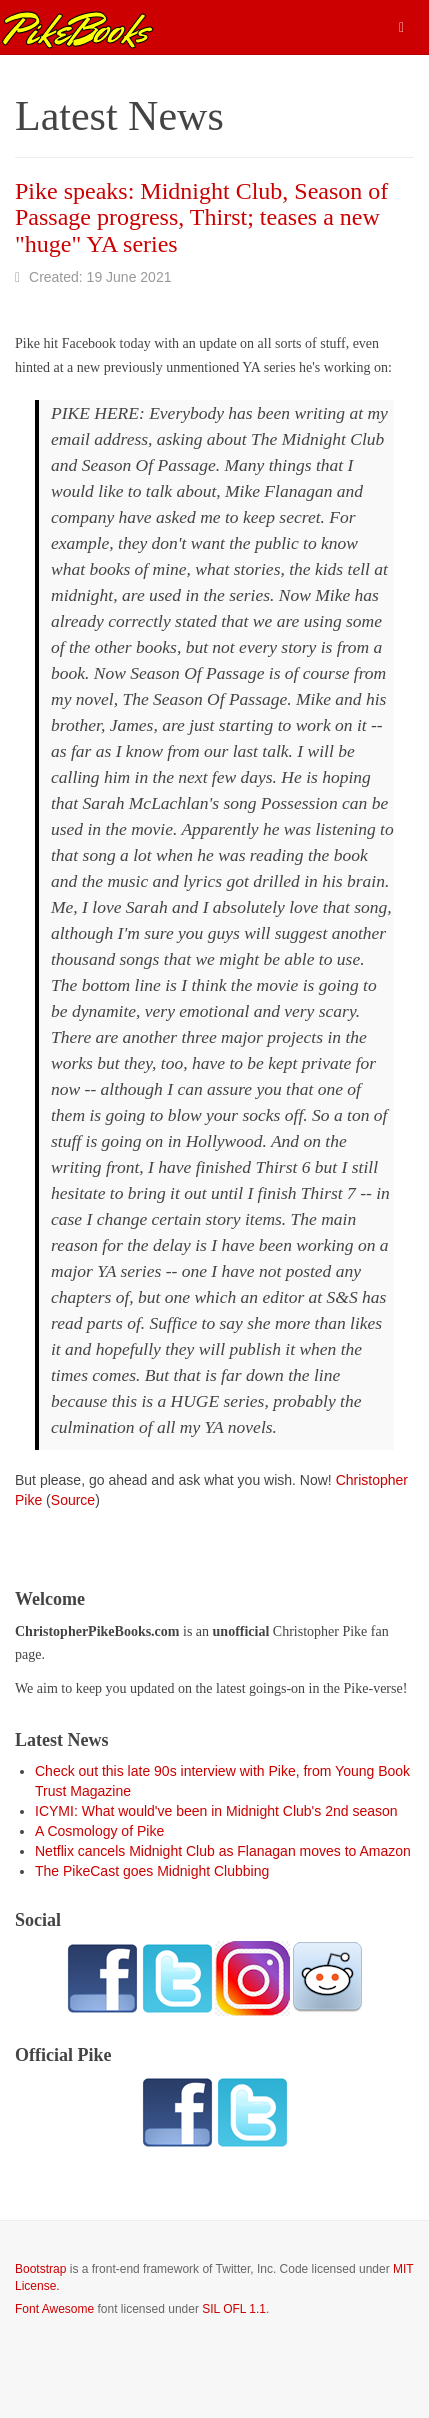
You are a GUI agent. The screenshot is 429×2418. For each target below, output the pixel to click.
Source (73, 1500)
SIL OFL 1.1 (234, 2309)
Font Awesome (54, 2309)
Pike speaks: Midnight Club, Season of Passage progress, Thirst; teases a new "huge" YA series (201, 217)
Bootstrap (40, 2269)
